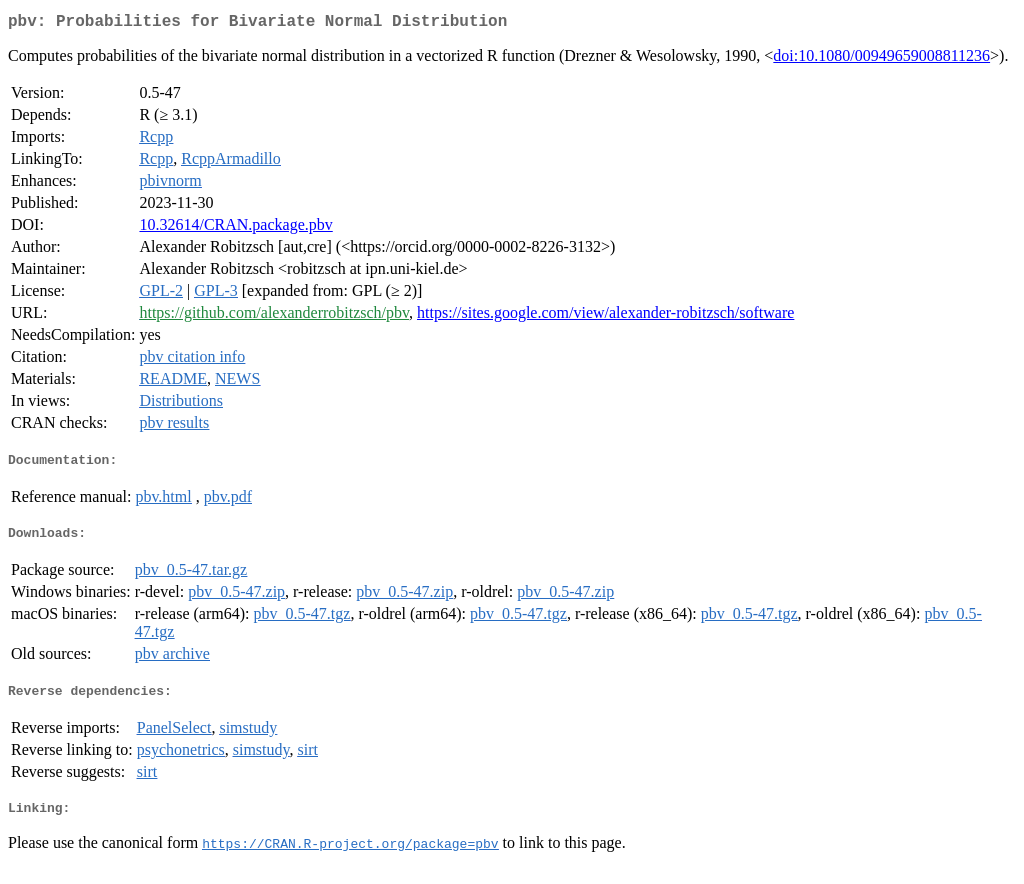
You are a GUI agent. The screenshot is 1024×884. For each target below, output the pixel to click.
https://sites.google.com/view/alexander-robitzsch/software (605, 316)
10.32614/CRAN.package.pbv (235, 228)
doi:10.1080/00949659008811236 (881, 59)
